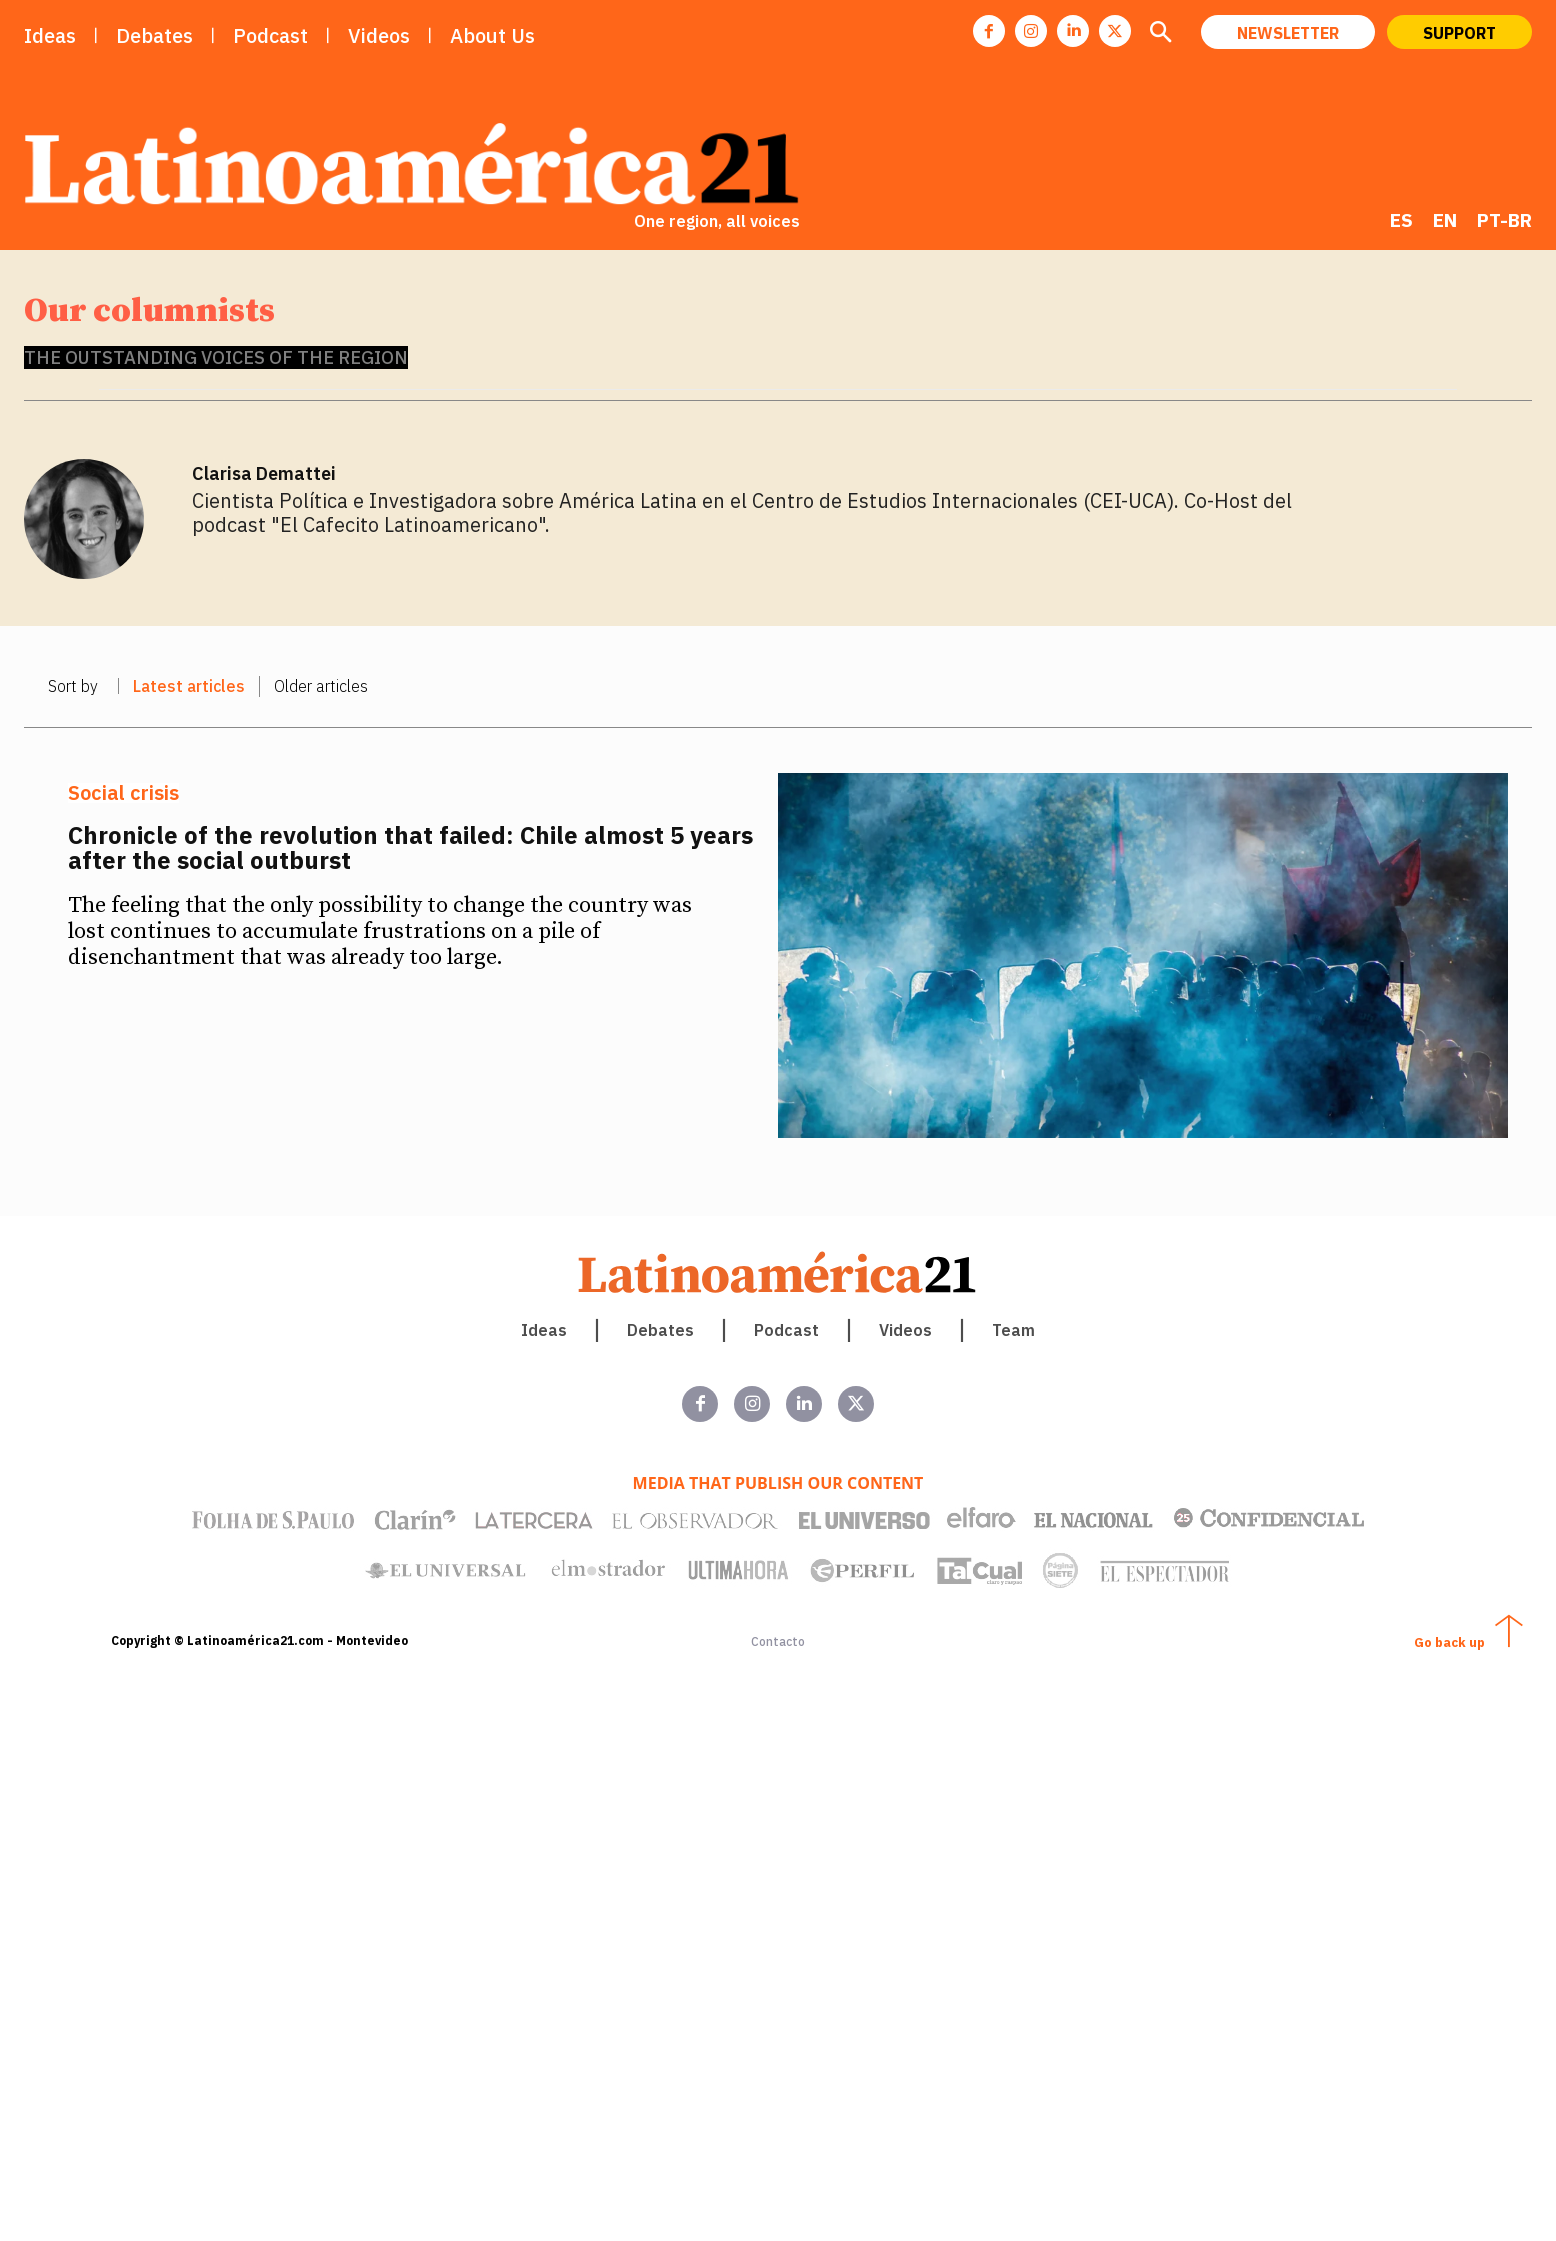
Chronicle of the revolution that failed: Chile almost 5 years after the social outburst (410, 847)
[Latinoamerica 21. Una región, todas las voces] (778, 1272)
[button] (1160, 34)
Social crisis (123, 793)
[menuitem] (1401, 220)
